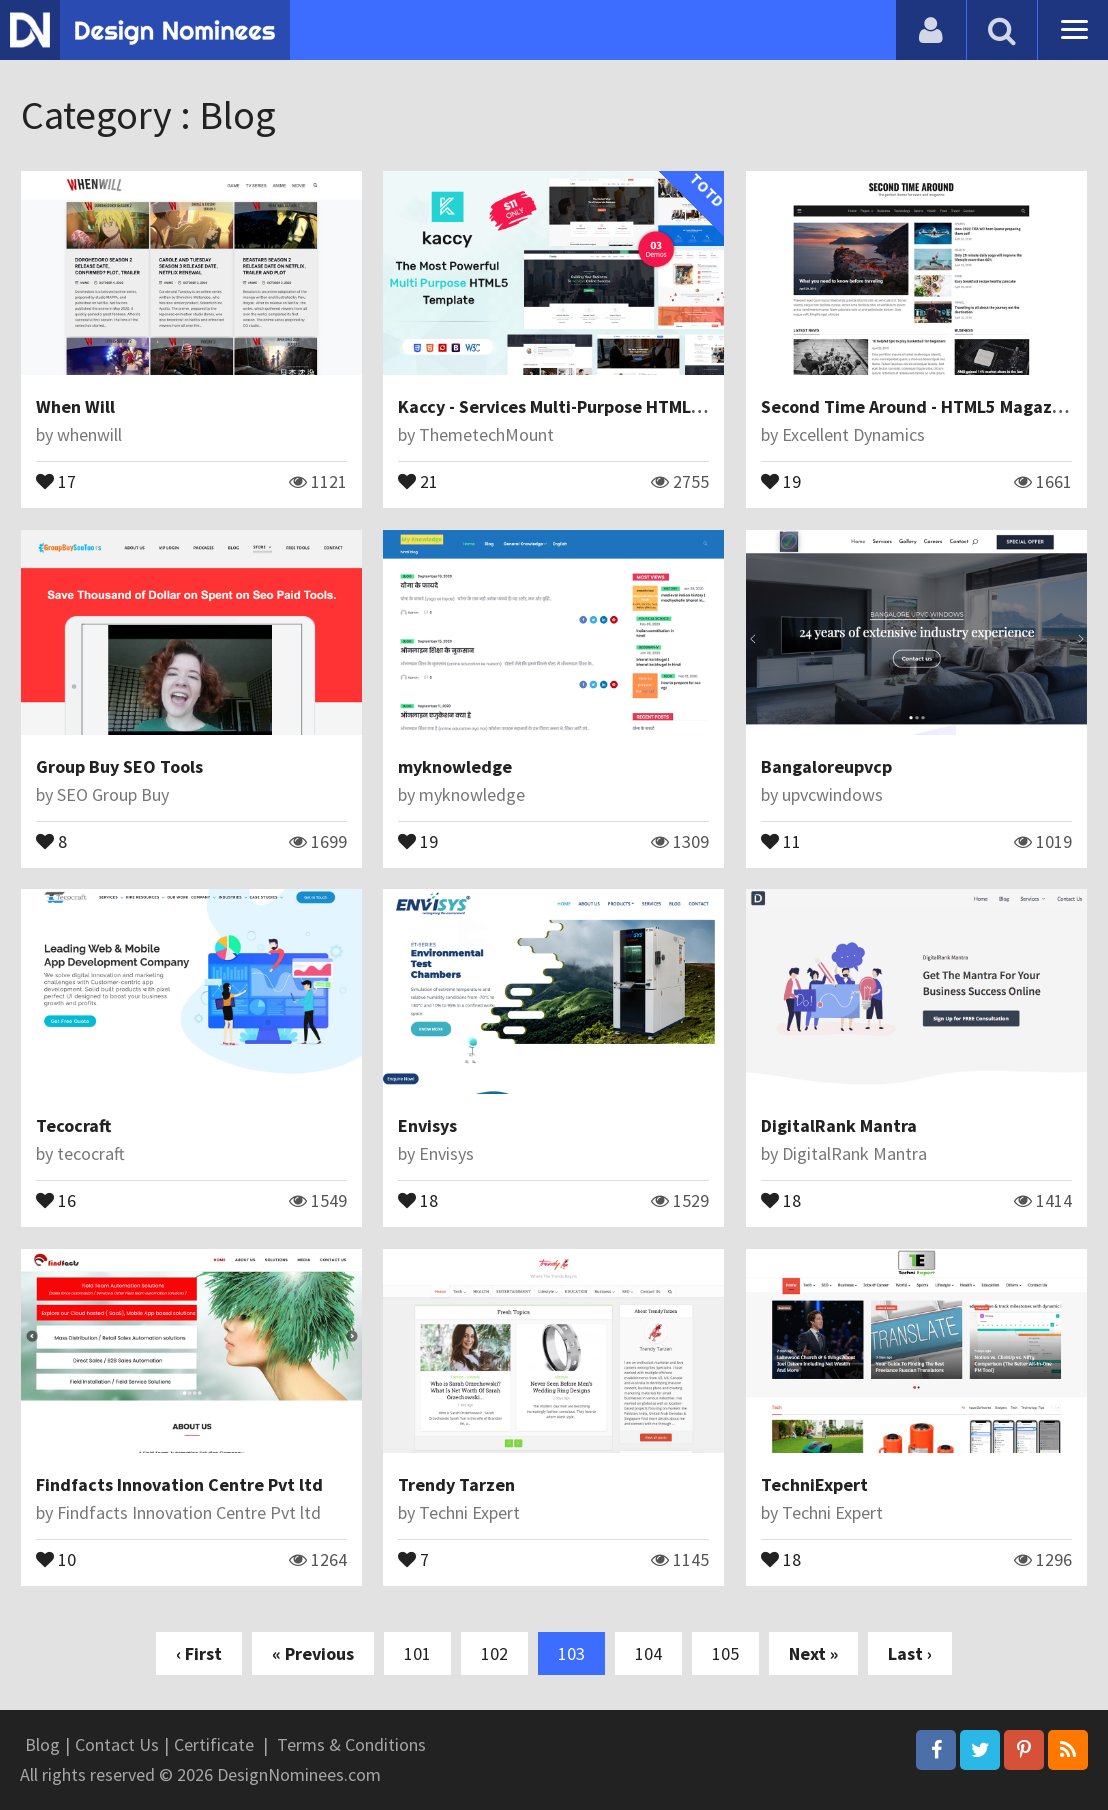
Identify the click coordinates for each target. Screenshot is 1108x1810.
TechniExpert (814, 1484)
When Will (75, 406)
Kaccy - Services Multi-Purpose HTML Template (585, 406)
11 (781, 840)
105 (725, 1653)
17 (56, 480)
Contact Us (117, 1744)
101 (417, 1653)
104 (648, 1653)
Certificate (214, 1744)
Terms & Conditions (351, 1744)
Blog (42, 1744)
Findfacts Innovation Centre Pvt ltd (179, 1484)
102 (494, 1653)
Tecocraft (73, 1125)
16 (56, 1199)
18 (418, 1199)
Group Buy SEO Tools (119, 766)
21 (418, 480)
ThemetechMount (486, 434)
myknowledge (455, 766)
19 (781, 480)
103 (571, 1653)
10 (56, 1558)
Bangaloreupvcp (826, 766)
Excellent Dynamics (853, 434)
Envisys (427, 1125)
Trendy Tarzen (456, 1484)
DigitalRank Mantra (839, 1125)
